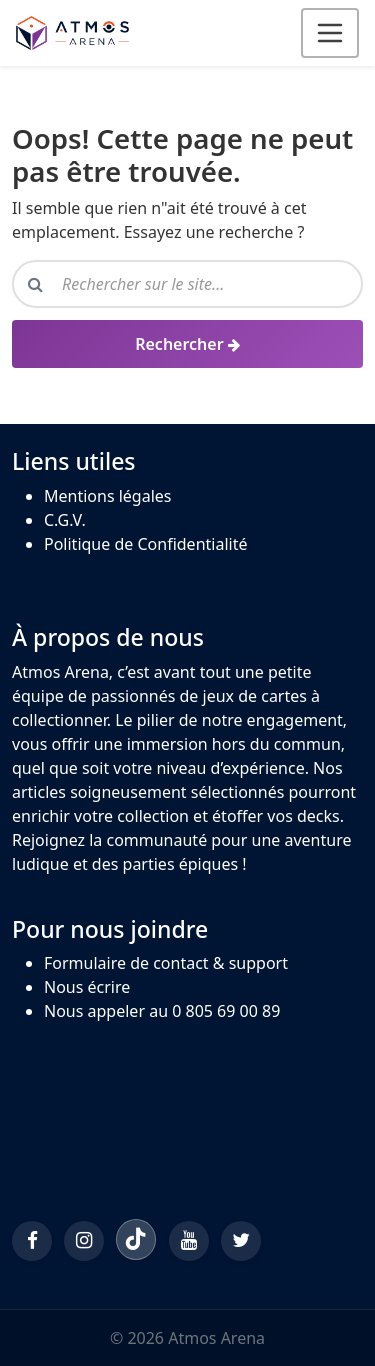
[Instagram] (84, 1241)
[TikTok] (136, 1239)
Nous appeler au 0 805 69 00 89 (162, 1011)
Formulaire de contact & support (166, 963)
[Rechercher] (187, 344)
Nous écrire (87, 987)
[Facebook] (32, 1241)
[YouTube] (189, 1241)
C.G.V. (65, 520)
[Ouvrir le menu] (330, 33)
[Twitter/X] (241, 1241)
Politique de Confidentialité (145, 544)
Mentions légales (108, 496)
